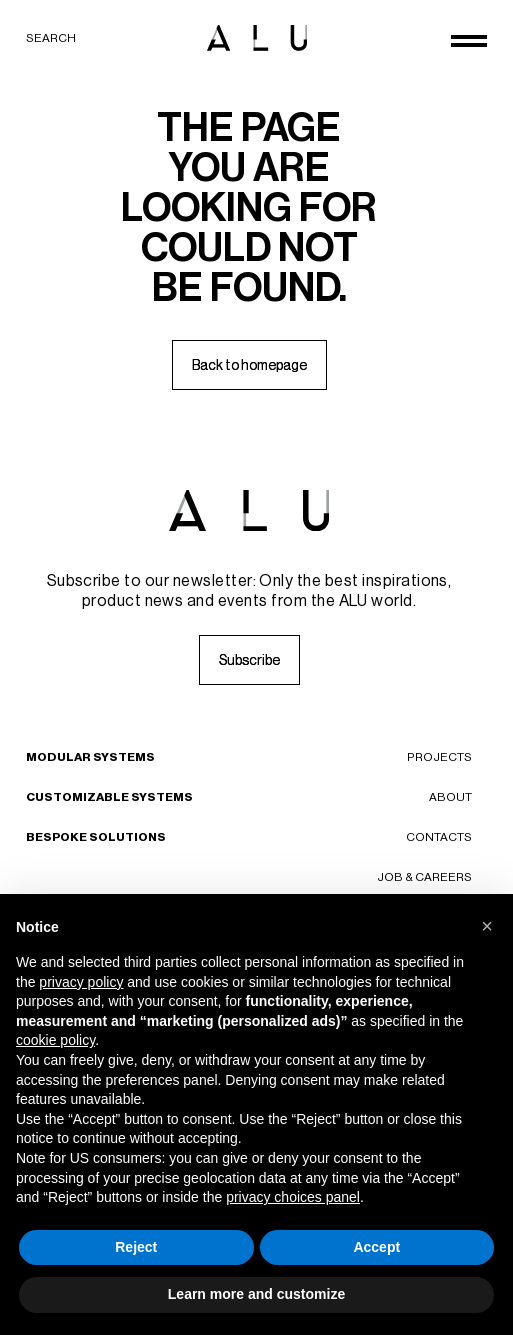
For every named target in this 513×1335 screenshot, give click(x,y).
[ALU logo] (257, 38)
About (450, 797)
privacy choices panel (293, 1197)
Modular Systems (90, 757)
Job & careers (424, 877)
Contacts (439, 837)
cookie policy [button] (55, 1040)
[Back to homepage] (249, 365)
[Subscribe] (249, 660)
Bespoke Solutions (96, 837)
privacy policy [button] (81, 982)
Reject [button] (136, 1247)
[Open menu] (469, 41)
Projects (439, 757)
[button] (487, 926)
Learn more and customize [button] (256, 1294)
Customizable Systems (109, 797)
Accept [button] (376, 1247)
